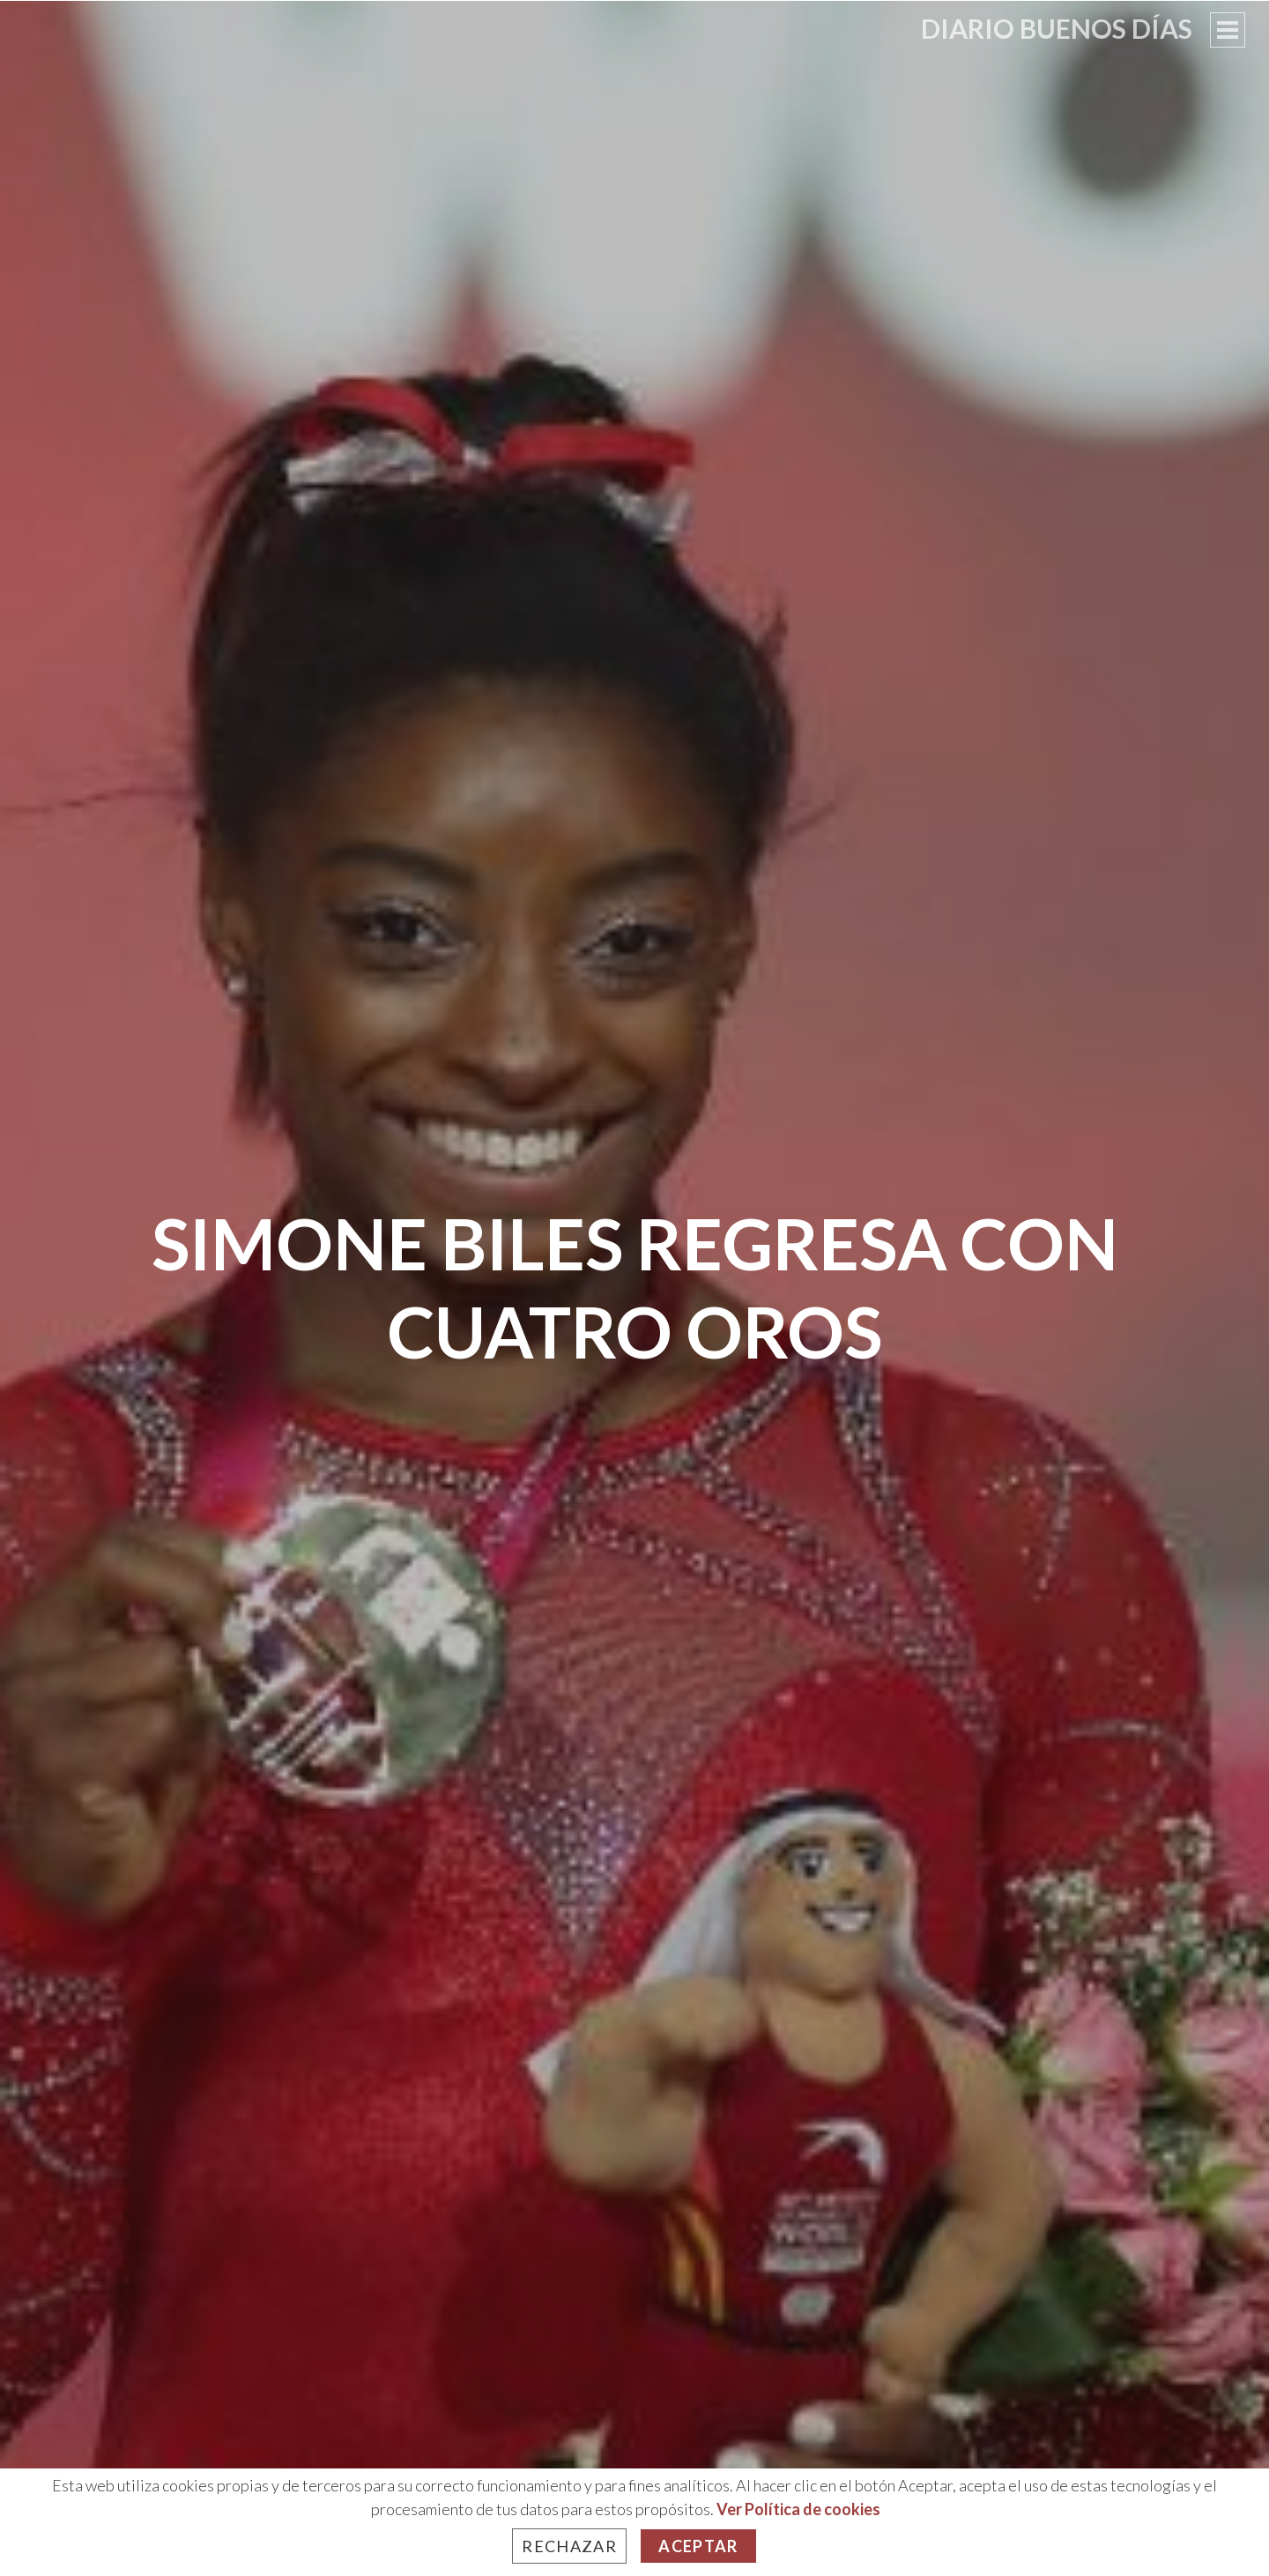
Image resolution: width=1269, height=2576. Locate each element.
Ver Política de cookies (798, 2509)
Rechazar (569, 2546)
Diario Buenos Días (1056, 28)
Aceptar (698, 2546)
